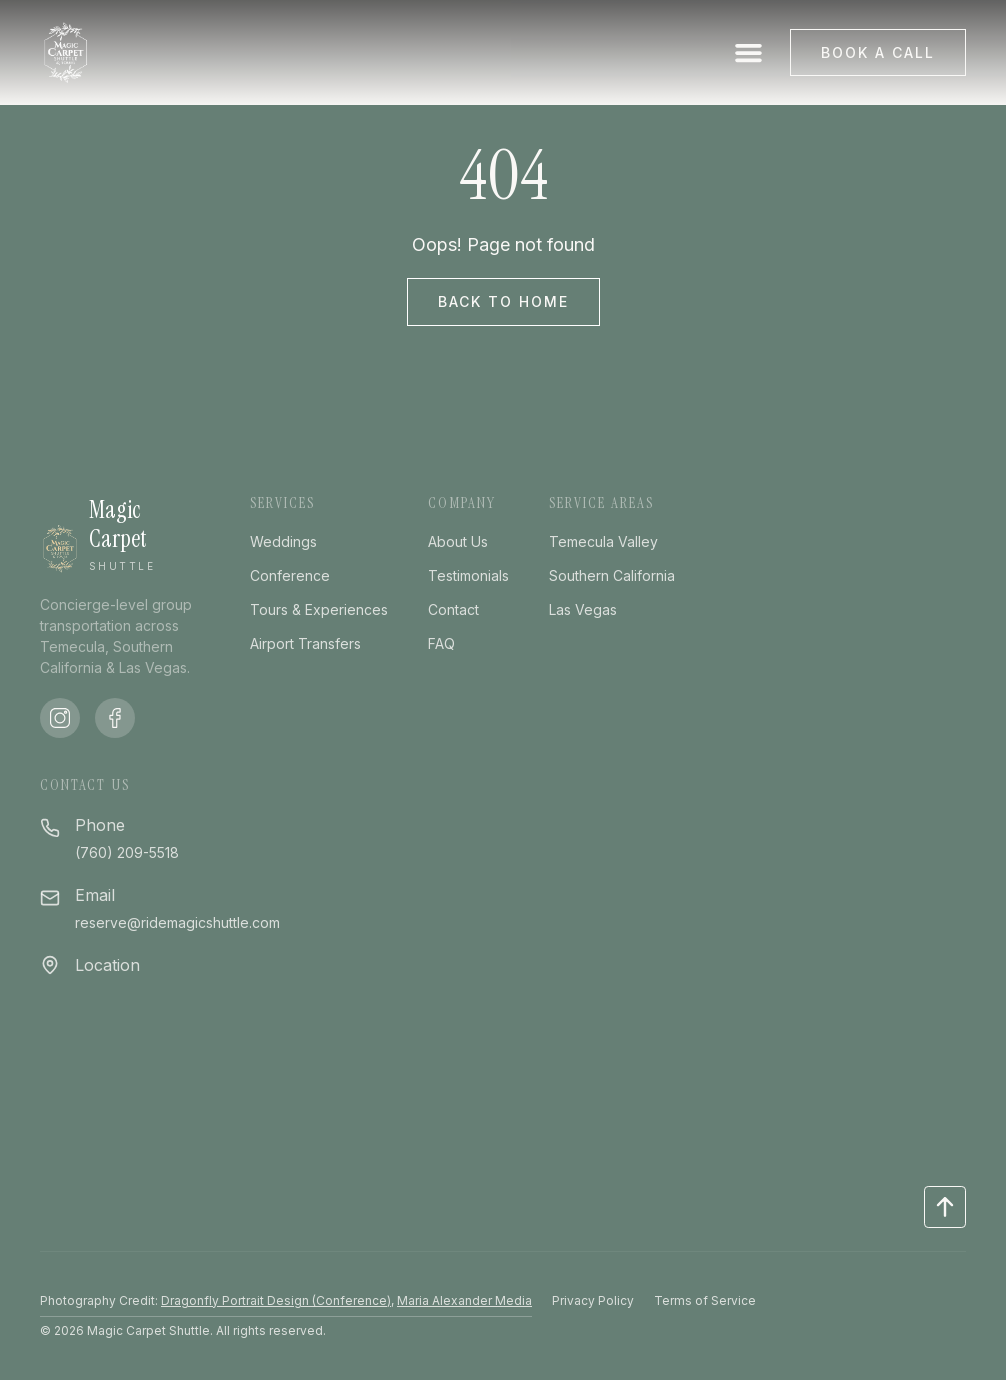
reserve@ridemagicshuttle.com (177, 922)
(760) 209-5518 (127, 852)
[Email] (50, 895)
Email (95, 895)
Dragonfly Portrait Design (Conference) (276, 1300)
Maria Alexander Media (464, 1300)
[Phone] (50, 825)
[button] (749, 53)
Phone (100, 825)
